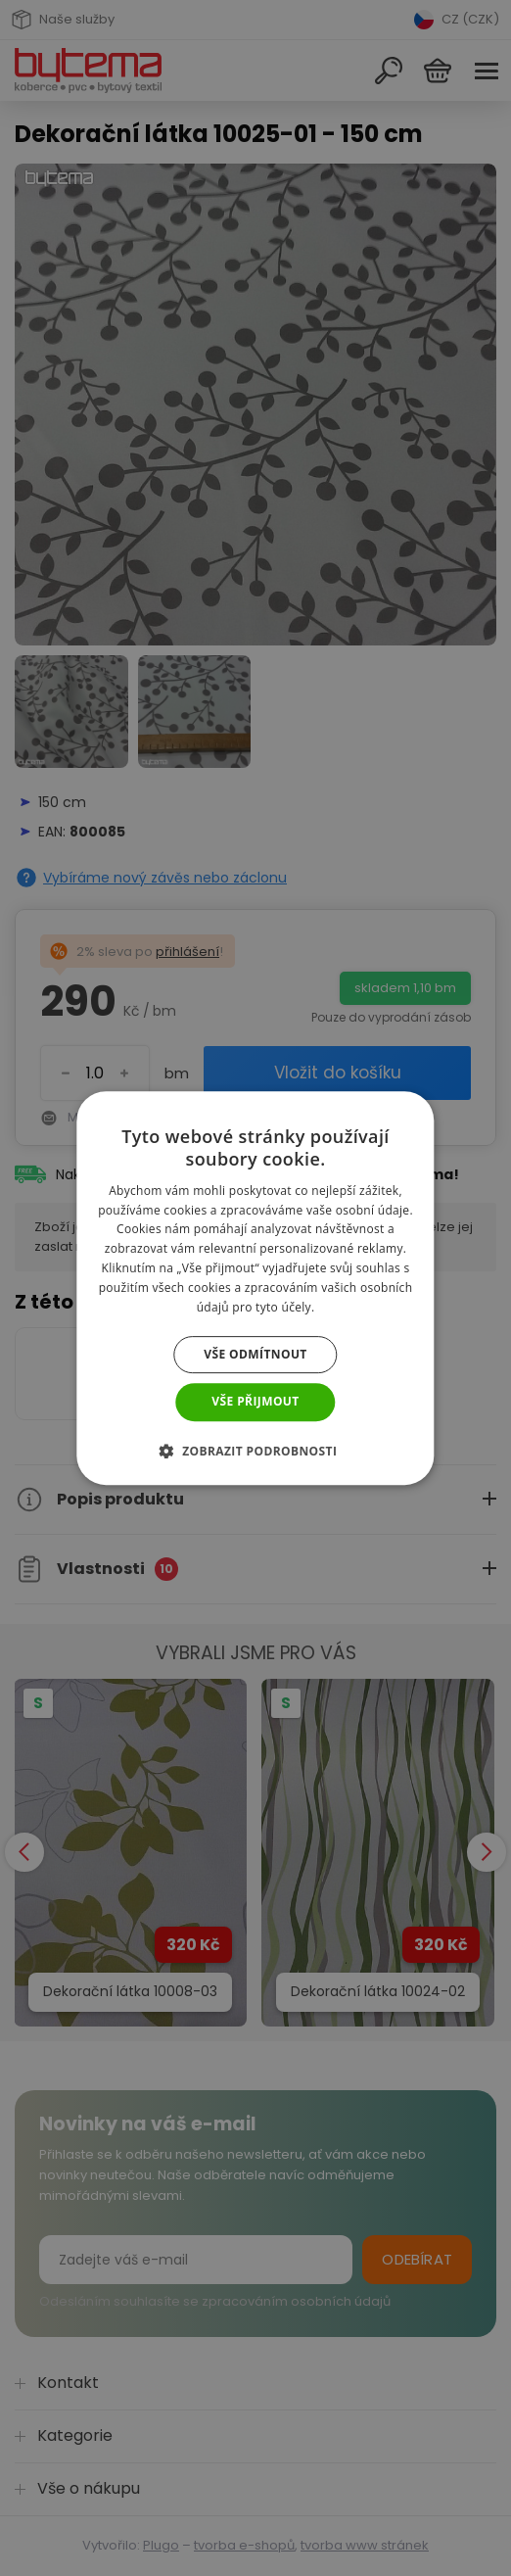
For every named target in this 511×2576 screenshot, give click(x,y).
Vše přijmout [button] (255, 1401)
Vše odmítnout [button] (255, 1354)
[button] (256, 1450)
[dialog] (255, 1288)
